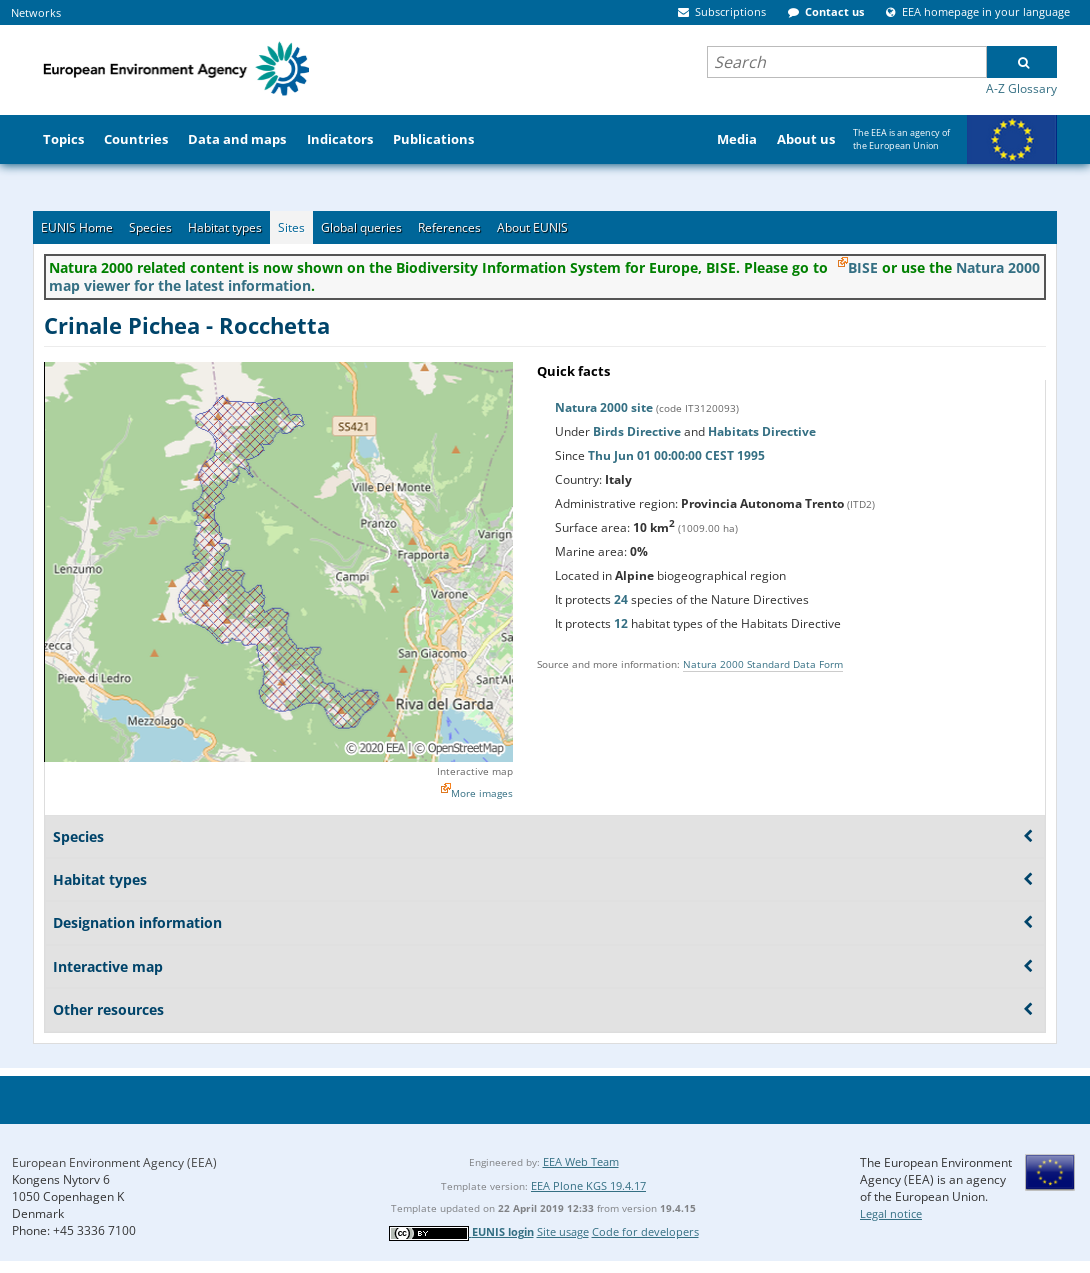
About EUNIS (532, 227)
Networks (36, 12)
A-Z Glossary (1021, 88)
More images (482, 793)
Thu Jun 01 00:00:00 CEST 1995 (676, 455)
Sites (291, 227)
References (449, 227)
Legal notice (891, 1213)
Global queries (361, 227)
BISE (863, 267)
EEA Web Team (581, 1161)
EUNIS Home (77, 227)
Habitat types (225, 227)
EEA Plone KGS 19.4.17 (588, 1185)
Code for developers (645, 1231)
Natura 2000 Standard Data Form (763, 664)
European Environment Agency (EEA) (114, 1162)
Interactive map (475, 771)
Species (150, 227)
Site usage (563, 1231)
